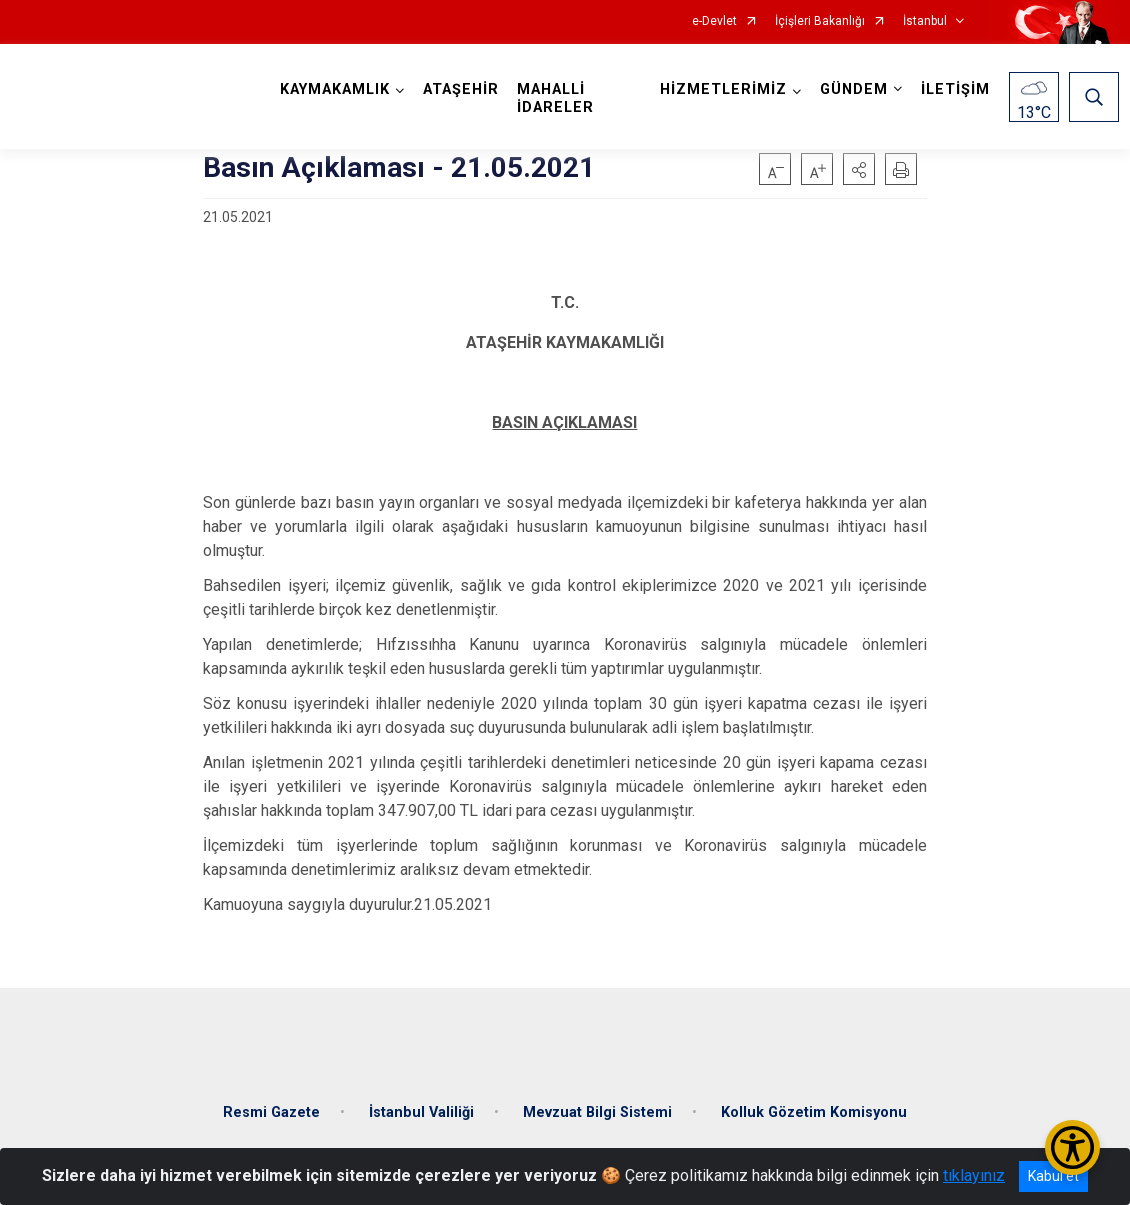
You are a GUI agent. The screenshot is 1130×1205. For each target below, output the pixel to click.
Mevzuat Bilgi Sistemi (597, 1100)
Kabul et (1053, 1176)
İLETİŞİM (951, 89)
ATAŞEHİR (465, 89)
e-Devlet (714, 21)
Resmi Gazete (271, 1100)
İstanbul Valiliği (421, 1100)
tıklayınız (974, 1175)
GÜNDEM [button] (850, 89)
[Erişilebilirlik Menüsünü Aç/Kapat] (1072, 1147)
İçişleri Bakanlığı (820, 21)
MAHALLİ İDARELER (559, 98)
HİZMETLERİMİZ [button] (719, 89)
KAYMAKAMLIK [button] (339, 89)
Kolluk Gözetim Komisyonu (814, 1100)
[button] (859, 169)
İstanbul (925, 21)
